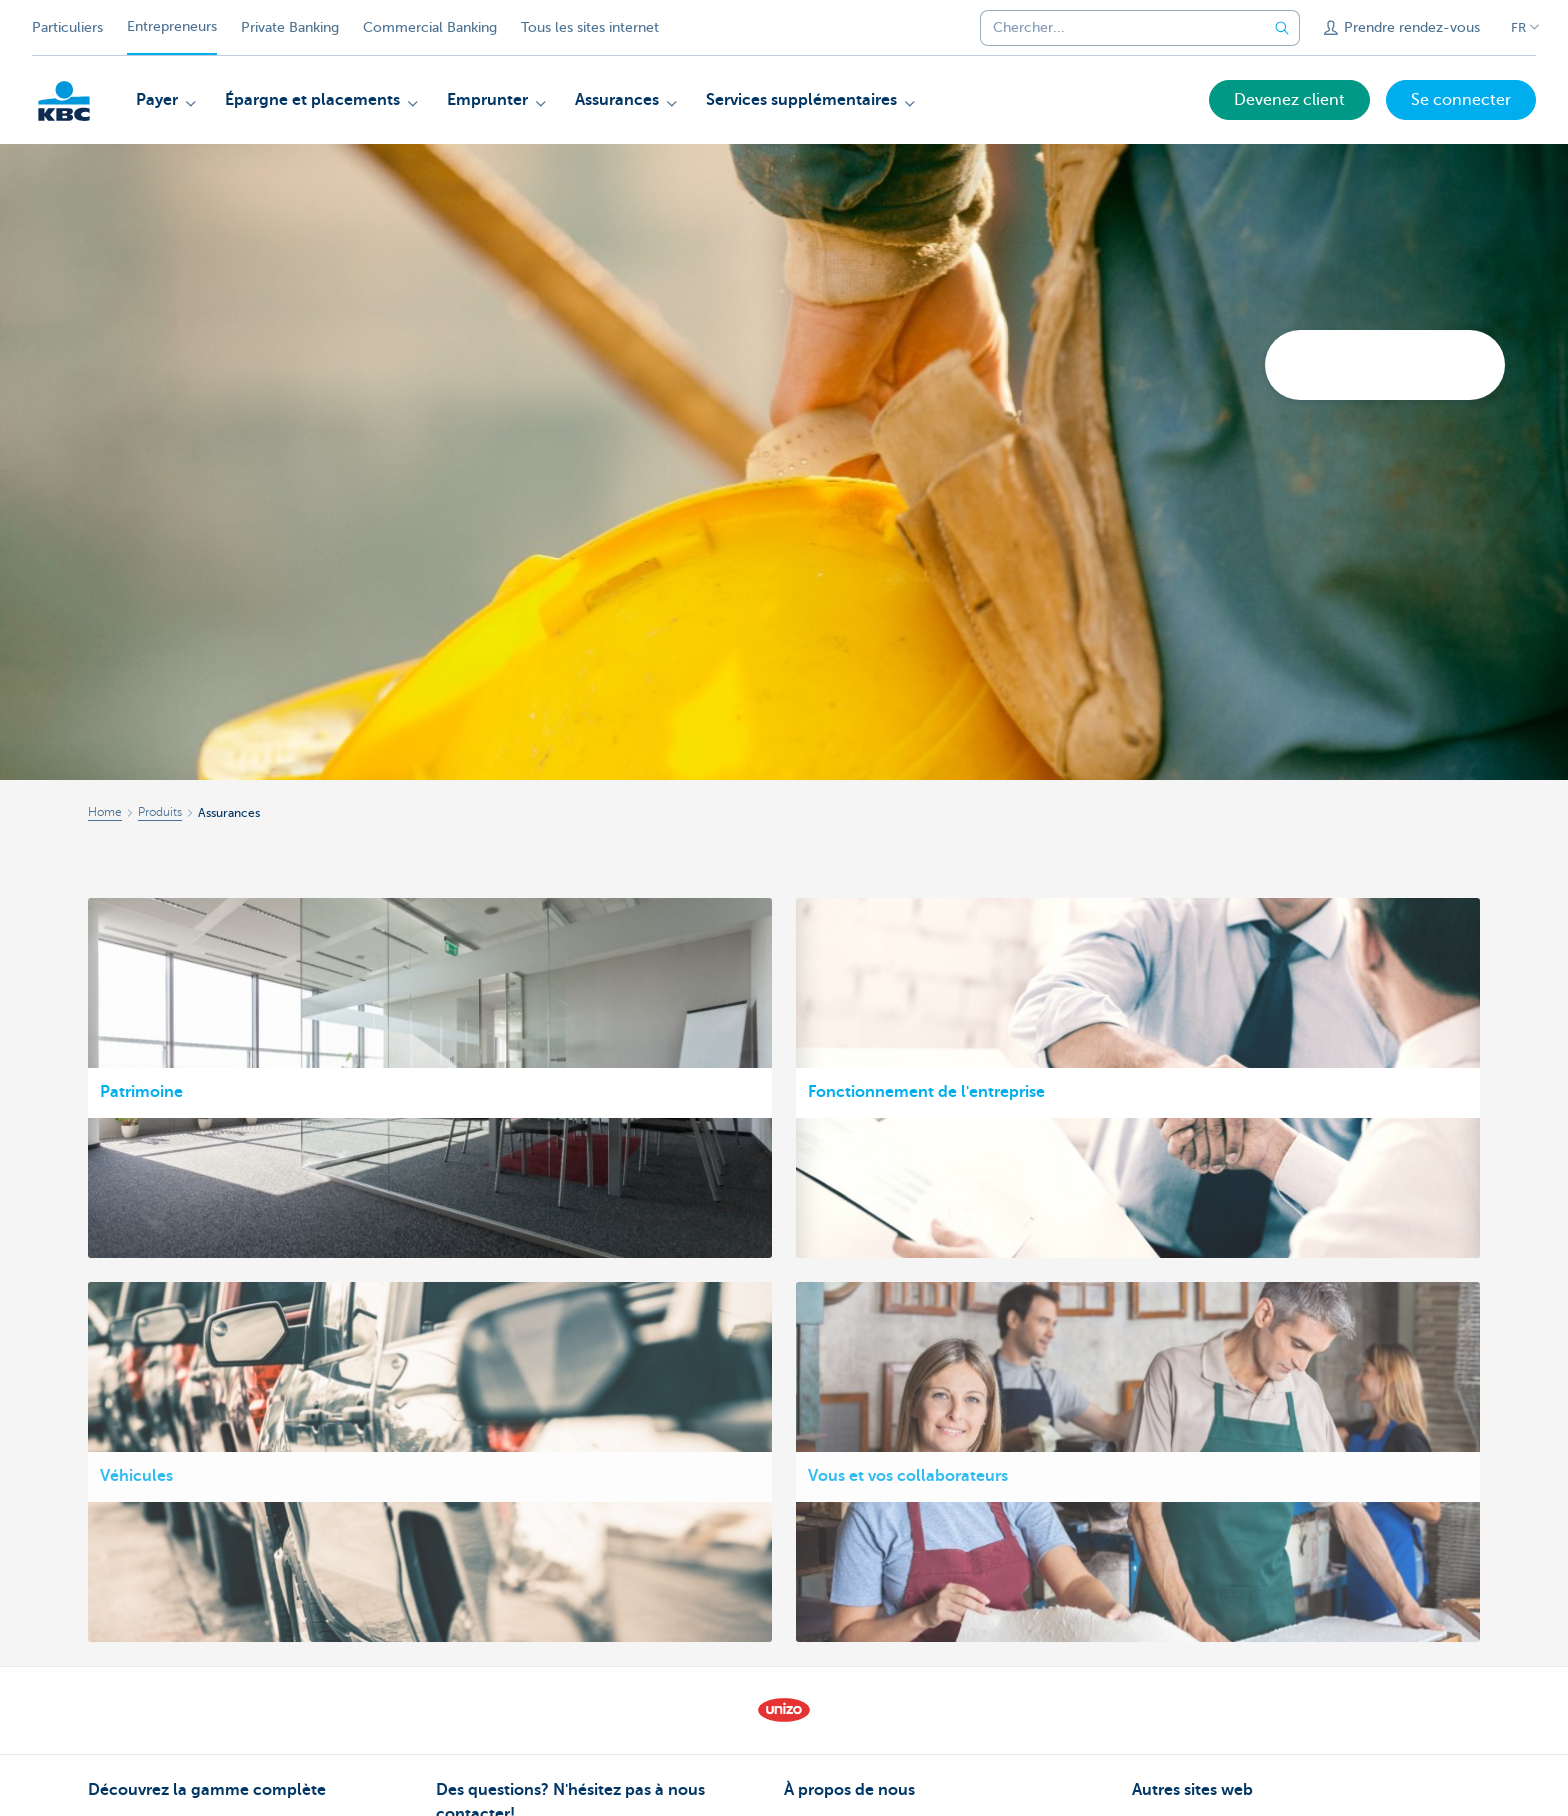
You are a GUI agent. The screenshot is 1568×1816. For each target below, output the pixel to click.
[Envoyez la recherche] (1282, 28)
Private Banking (290, 27)
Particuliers (67, 27)
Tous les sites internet (590, 27)
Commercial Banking (430, 27)
